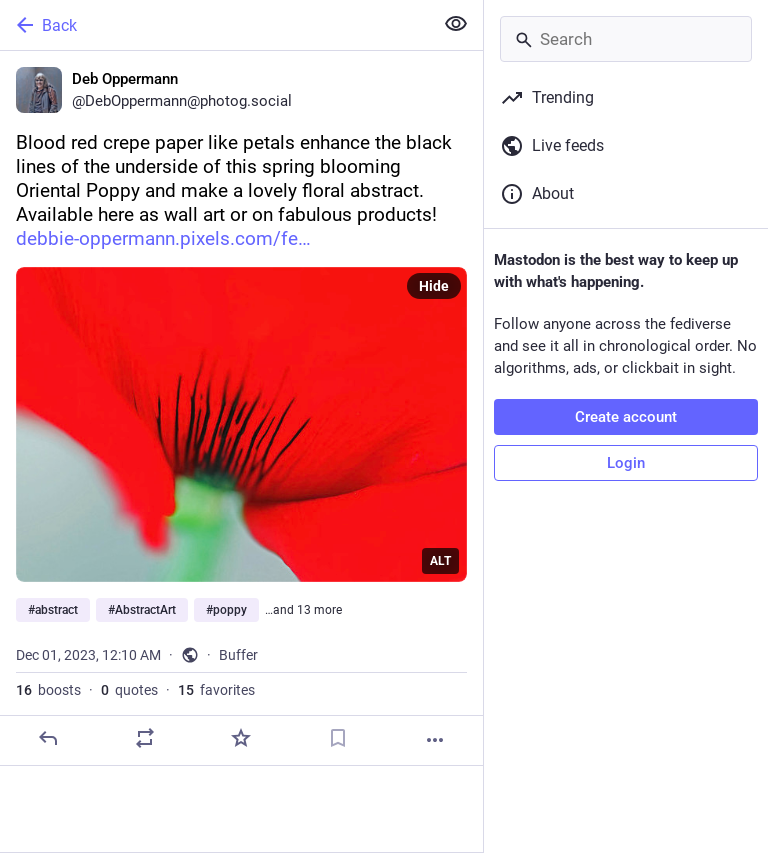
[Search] (626, 39)
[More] (435, 740)
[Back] (214, 25)
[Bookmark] (338, 738)
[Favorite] (241, 738)
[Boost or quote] (145, 738)
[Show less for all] (456, 24)
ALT (440, 561)
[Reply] (48, 738)
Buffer (238, 655)
